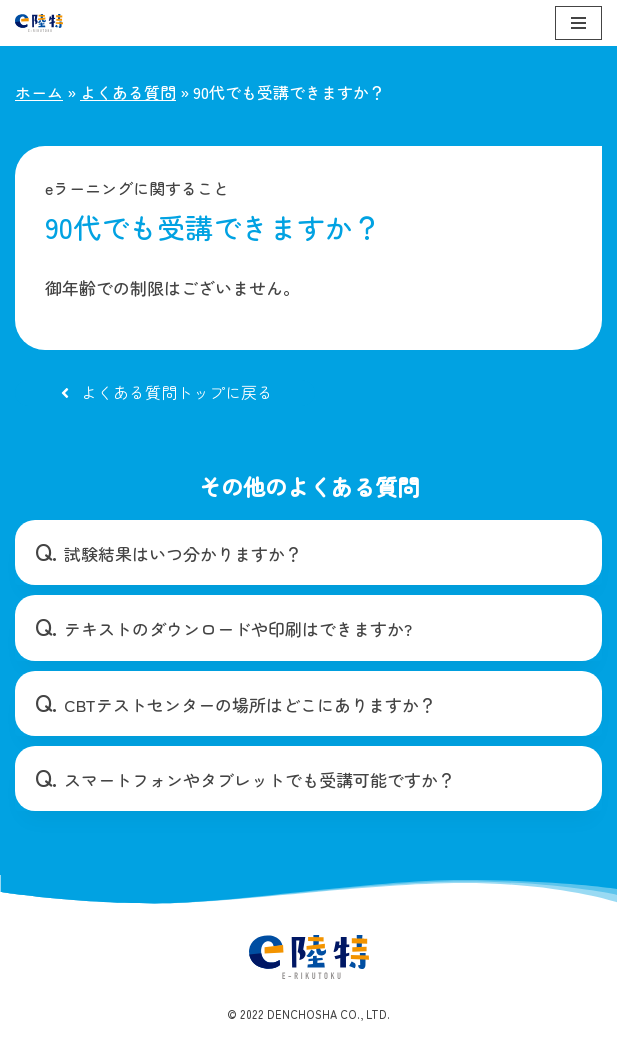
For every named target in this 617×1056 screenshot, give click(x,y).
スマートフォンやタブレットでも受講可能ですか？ (259, 779)
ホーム (39, 92)
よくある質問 (128, 92)
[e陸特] (39, 23)
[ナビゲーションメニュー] (578, 23)
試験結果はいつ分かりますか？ (183, 553)
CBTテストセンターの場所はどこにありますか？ (250, 704)
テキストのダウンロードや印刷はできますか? (238, 628)
